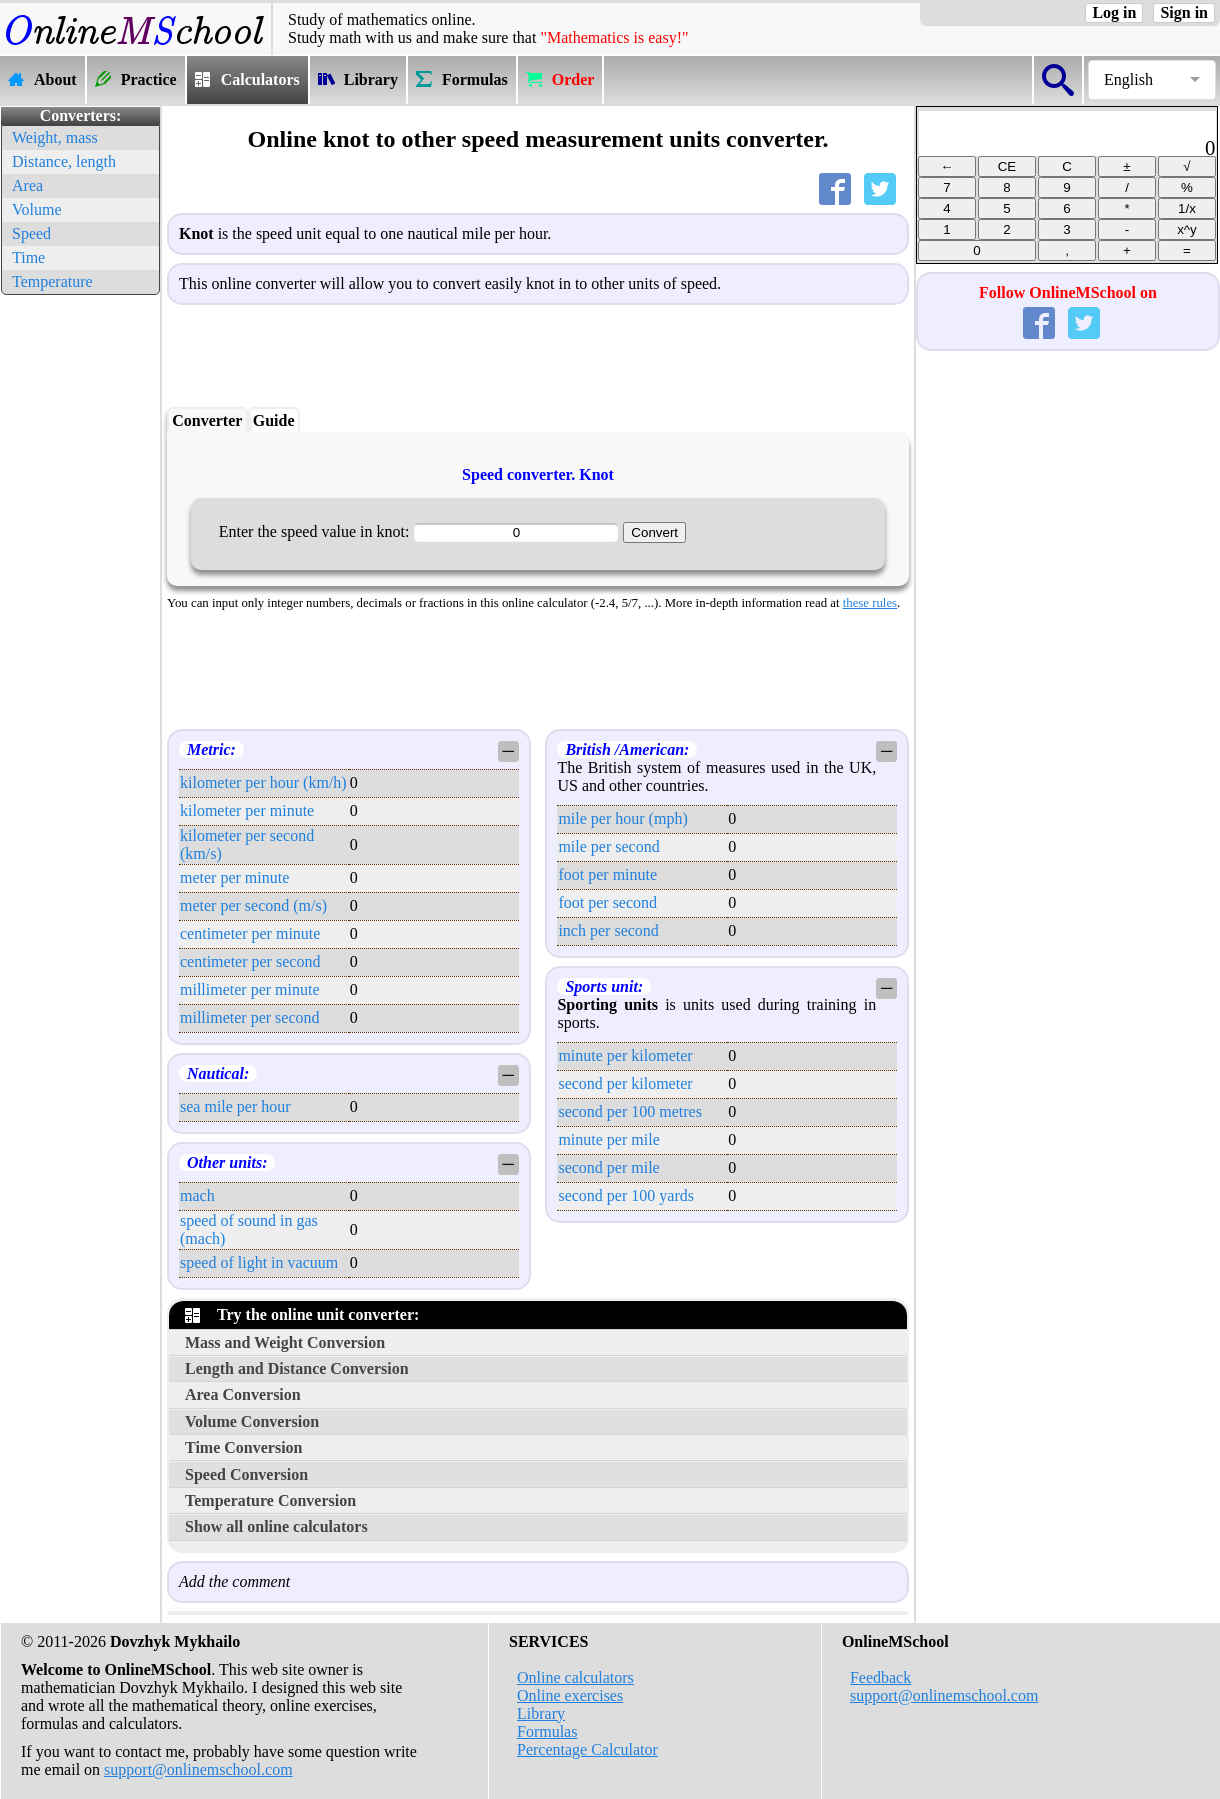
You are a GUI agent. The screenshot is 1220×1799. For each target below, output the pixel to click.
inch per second (608, 930)
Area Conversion (243, 1394)
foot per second (607, 902)
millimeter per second (250, 1017)
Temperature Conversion (270, 1500)
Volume (36, 209)
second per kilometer (625, 1083)
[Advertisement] (80, 600)
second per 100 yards (626, 1195)
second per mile (608, 1167)
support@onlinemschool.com (198, 1769)
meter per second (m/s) (253, 905)
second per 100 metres (630, 1111)
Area (27, 185)
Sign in (1184, 12)
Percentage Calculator (587, 1749)
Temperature (52, 281)
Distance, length (64, 161)
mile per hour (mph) (622, 818)
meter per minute (234, 877)
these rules (870, 603)
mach (197, 1195)
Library (541, 1713)
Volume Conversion (252, 1421)
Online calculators (575, 1677)
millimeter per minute (250, 989)
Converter (207, 420)
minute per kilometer (625, 1055)
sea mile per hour (235, 1106)
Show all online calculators (276, 1526)
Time (28, 257)
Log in (1114, 12)
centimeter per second (250, 961)
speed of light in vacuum (259, 1262)
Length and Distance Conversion (297, 1368)
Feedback (880, 1677)
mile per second (608, 846)
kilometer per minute (247, 810)
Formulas (547, 1731)
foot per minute (607, 874)
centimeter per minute (250, 933)
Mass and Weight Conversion (285, 1342)
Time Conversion (243, 1447)
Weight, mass (55, 137)
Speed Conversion (246, 1474)
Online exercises (570, 1695)
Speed (31, 233)
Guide (274, 420)
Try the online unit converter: (302, 1314)
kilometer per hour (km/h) (263, 782)
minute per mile (608, 1139)
